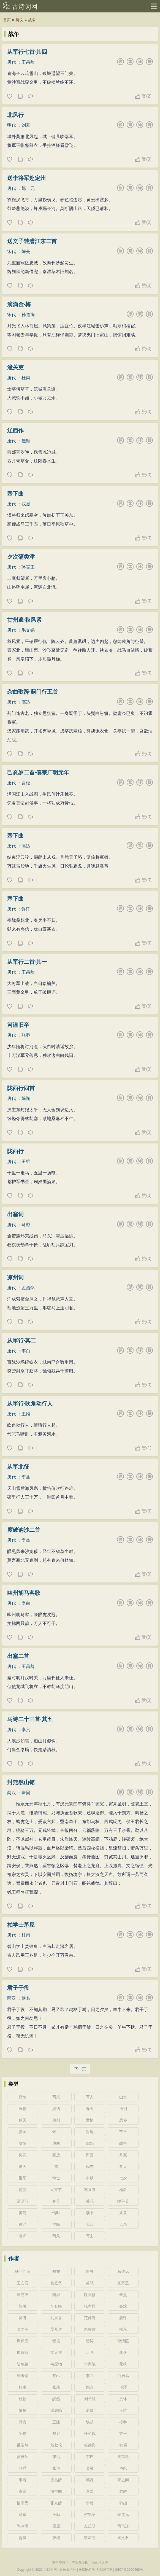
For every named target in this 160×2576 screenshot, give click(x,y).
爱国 (22, 2132)
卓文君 (123, 2537)
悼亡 (56, 2178)
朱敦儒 (90, 2329)
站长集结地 (67, 2570)
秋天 (22, 2120)
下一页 (80, 2069)
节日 (123, 2132)
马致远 (123, 2271)
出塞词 (15, 1214)
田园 (90, 2155)
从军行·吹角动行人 (30, 1404)
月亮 (123, 2155)
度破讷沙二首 (23, 1530)
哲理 (90, 2132)
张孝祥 (90, 2306)
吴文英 (22, 2329)
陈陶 (25, 1098)
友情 (22, 2143)
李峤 (22, 2480)
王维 (25, 1161)
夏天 (22, 2166)
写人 (90, 2097)
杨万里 (123, 2283)
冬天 (123, 2166)
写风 (56, 2236)
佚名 (25, 1998)
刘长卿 (90, 2399)
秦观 (123, 2306)
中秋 (90, 2178)
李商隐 (90, 2364)
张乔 (25, 1035)
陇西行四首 (21, 1088)
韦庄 (90, 2456)
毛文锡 (28, 630)
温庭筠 (56, 2410)
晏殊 (123, 2318)
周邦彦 (22, 2341)
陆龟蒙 (22, 2364)
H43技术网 (87, 2570)
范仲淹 (90, 2318)
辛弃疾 (56, 2306)
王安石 (22, 2283)
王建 (56, 2422)
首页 (7, 20)
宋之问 (123, 2480)
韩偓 (123, 2445)
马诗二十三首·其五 (30, 1719)
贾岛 (22, 2410)
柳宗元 (22, 2503)
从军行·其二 (21, 1340)
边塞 (56, 2143)
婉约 (56, 2108)
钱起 (90, 2422)
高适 (25, 702)
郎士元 (28, 188)
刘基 (25, 125)
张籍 (56, 2387)
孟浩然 (28, 1287)
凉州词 (15, 1277)
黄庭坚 (56, 2283)
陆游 (56, 2294)
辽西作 (15, 430)
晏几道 (56, 2329)
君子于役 (18, 1988)
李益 (25, 1477)
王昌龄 (28, 62)
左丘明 (90, 2526)
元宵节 (56, 2189)
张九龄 (56, 2503)
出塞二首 (18, 1656)
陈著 (22, 2306)
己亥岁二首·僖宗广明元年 (38, 772)
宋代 (11, 251)
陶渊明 (22, 2526)
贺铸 (90, 2341)
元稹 (123, 2364)
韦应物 (56, 2364)
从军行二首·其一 (27, 962)
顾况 (90, 2480)
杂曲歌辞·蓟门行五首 (32, 692)
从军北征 (18, 1467)
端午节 (123, 2201)
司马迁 (123, 2526)
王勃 (56, 2514)
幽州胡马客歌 (23, 1593)
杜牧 (22, 2399)
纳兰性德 (22, 2271)
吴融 (90, 2468)
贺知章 (90, 2514)
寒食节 (90, 2189)
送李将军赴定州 (26, 178)
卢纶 (123, 2468)
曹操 (22, 2537)
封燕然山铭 (21, 1782)
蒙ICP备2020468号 (129, 2570)
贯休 (123, 2399)
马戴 (25, 1224)
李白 (25, 1350)
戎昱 (25, 504)
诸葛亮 (90, 2537)
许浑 (25, 909)
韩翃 (123, 2503)
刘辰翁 (56, 2318)
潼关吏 (15, 367)
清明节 (22, 2201)
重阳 (22, 2178)
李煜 (123, 2352)
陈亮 (25, 251)
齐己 (56, 2375)
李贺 (25, 1729)
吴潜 (22, 2318)
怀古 (56, 2132)
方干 (123, 2433)
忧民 (56, 2224)
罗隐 (22, 2433)
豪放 (56, 2155)
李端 (90, 2491)
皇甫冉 (123, 2456)
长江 (90, 2224)
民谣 (22, 2224)
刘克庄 (22, 2294)
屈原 (56, 2526)
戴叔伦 (56, 2445)
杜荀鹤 (90, 2433)
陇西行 (15, 1151)
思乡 (123, 2120)
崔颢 (25, 440)
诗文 (19, 20)
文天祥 (56, 2352)
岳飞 (90, 2352)
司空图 (56, 2491)
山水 (123, 2097)
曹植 (56, 2537)
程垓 (56, 2341)
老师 (22, 2236)
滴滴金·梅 (19, 304)
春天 (90, 2108)
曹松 (25, 782)
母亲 (123, 2224)
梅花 (22, 2155)
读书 (90, 2213)
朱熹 (123, 2294)
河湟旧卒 (18, 1025)
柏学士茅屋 (21, 1925)
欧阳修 (90, 2294)
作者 (13, 2258)
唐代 (11, 62)
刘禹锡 (22, 2375)
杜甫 (25, 377)
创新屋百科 (104, 2570)
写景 (56, 2097)
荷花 (22, 2189)
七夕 (123, 2178)
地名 (123, 2189)
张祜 (56, 2456)
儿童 (123, 2213)
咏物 (22, 2108)
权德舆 (90, 2445)
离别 (56, 2120)
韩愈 (22, 2422)
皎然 (56, 2399)
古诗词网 (24, 6)
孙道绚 (28, 314)
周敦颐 (22, 2352)
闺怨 (90, 2143)
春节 (56, 2201)
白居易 (123, 2375)
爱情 (90, 2120)
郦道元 (123, 2514)
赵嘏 (123, 2491)
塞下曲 (15, 494)
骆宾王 (28, 567)
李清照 (123, 2341)
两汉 (11, 1792)
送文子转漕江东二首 (32, 241)
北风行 (15, 115)
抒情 (22, 2097)
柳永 (123, 2329)
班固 (25, 1792)
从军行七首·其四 (27, 52)
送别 (123, 2108)
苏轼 (90, 2283)
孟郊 (90, 2410)
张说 (56, 2468)
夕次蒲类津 (21, 557)
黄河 (22, 2213)
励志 (90, 2166)
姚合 (90, 2387)
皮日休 (22, 2456)
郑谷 (56, 2433)
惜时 (56, 2213)
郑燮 (56, 2271)
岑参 (123, 2422)
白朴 (90, 2271)
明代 (11, 125)
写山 (90, 2236)
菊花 (90, 2201)
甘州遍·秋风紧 (24, 620)
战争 (32, 20)
